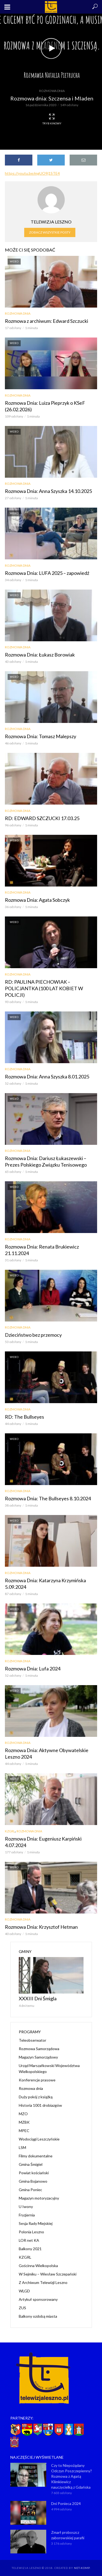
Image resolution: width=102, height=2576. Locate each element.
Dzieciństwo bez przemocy (33, 1335)
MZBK (24, 2122)
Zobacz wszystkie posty (49, 232)
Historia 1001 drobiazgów (40, 2105)
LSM (22, 2147)
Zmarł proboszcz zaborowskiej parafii (67, 2535)
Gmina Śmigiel (30, 2164)
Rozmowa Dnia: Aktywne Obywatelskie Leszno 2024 (46, 1753)
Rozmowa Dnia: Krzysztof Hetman (41, 1927)
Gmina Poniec (30, 2189)
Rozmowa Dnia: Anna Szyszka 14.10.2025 (48, 491)
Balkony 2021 (30, 2248)
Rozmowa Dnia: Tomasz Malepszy (40, 736)
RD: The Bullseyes (24, 1417)
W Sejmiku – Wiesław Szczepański (47, 2274)
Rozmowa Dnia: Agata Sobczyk (37, 900)
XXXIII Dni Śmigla (38, 1998)
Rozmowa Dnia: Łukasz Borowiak (40, 655)
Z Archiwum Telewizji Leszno (43, 2282)
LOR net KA (29, 2240)
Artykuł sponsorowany (38, 2299)
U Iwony (26, 2206)
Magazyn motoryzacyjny (39, 2198)
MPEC (24, 2130)
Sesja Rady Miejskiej (35, 2223)
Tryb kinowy (52, 119)
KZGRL (10, 1831)
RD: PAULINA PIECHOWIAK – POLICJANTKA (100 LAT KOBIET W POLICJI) (44, 988)
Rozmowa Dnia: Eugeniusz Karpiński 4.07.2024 (43, 1842)
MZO (23, 2113)
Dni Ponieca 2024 (66, 2503)
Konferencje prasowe (37, 2080)
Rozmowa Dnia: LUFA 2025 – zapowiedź (47, 573)
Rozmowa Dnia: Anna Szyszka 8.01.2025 (47, 1077)
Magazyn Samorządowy (38, 2057)
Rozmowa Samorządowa (39, 2048)
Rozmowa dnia (52, 91)
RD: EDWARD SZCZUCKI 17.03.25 (42, 818)
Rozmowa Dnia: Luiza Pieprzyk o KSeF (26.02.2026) (45, 406)
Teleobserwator (32, 2040)
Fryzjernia (27, 2215)
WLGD (24, 2291)
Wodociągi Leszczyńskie (39, 2139)
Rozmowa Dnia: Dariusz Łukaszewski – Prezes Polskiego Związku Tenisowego (46, 1161)
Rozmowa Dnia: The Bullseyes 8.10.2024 (48, 1498)
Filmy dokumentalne (35, 2156)
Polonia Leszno (31, 2232)
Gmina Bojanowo (33, 2181)
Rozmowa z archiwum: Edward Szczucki (46, 321)
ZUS (22, 2307)
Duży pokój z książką (35, 2096)
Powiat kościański (34, 2172)
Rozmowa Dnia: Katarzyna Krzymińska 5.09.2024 (45, 1583)
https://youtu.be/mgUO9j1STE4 (32, 173)
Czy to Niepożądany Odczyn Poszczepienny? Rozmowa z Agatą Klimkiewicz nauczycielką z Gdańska (71, 2476)
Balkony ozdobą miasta (38, 2316)
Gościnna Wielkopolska (38, 2265)
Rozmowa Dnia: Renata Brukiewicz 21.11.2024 (42, 1250)
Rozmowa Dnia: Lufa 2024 (32, 1669)
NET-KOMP (82, 2567)
